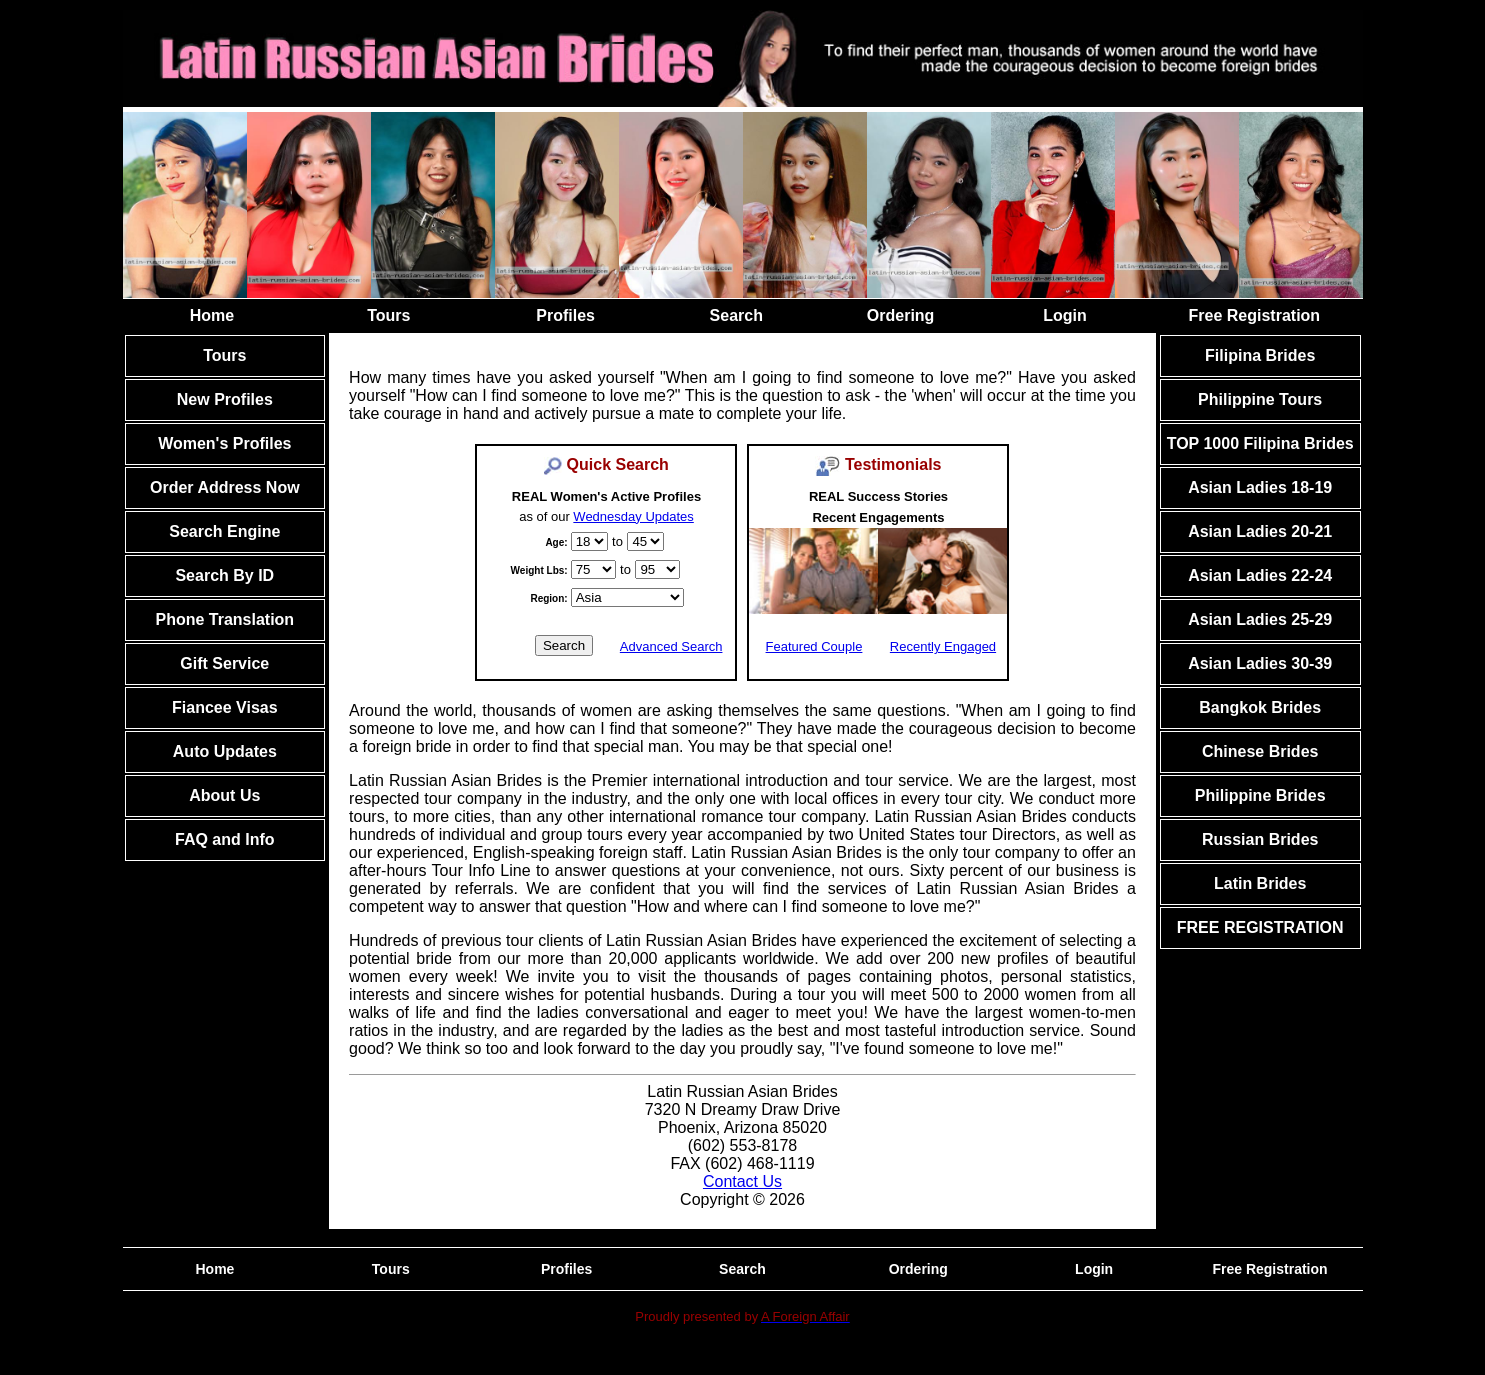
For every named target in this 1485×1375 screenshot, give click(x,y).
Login (1065, 315)
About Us (224, 795)
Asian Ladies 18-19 (1260, 487)
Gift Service (224, 663)
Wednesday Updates (633, 516)
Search (736, 315)
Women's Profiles (224, 443)
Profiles (565, 315)
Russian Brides (1260, 839)
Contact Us (742, 1181)
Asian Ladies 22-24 (1260, 575)
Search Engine (224, 531)
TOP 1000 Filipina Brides (1260, 443)
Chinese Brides (1260, 751)
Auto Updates (225, 751)
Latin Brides (1260, 883)
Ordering (901, 315)
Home (212, 315)
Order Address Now (225, 487)
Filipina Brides (1260, 355)
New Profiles (225, 399)
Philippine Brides (1260, 795)
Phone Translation (224, 619)
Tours (388, 315)
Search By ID (224, 575)
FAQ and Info (225, 839)
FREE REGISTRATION (1260, 927)
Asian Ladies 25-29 (1260, 619)
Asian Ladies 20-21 (1260, 531)
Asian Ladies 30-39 (1260, 663)
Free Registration (1255, 315)
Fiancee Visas (225, 707)
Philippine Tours (1260, 399)
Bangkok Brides (1260, 707)
